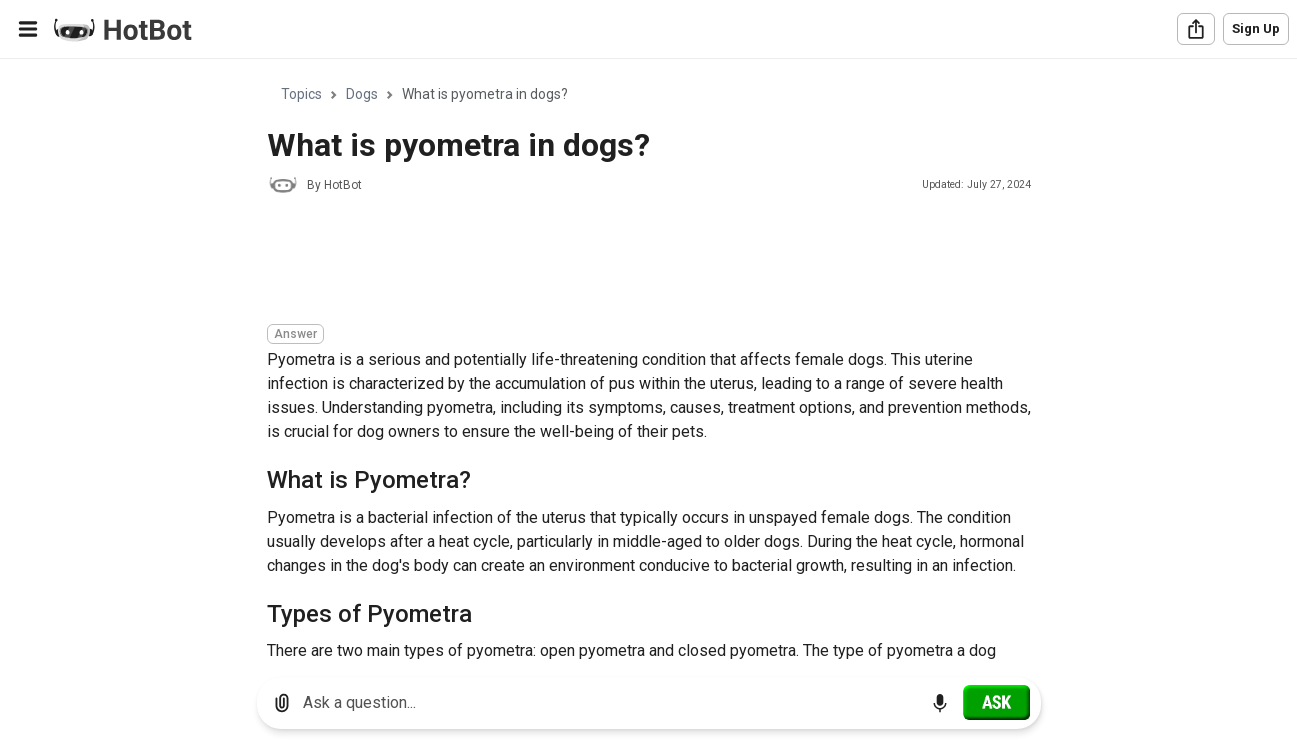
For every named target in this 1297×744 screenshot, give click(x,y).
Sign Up (1256, 28)
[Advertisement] (631, 262)
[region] (648, 360)
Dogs (362, 94)
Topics (301, 94)
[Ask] (996, 702)
